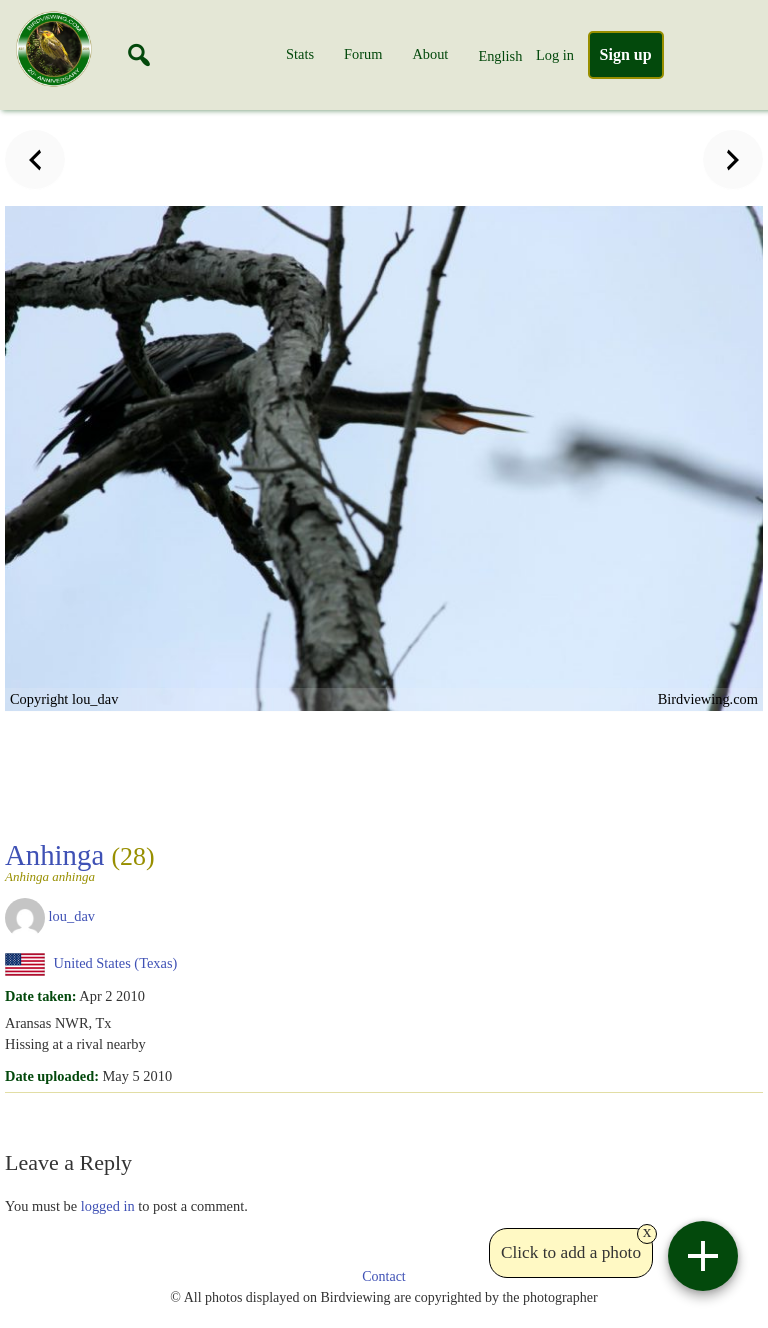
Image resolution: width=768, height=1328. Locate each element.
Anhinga (88, 861)
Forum (363, 54)
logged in (108, 1206)
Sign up (626, 54)
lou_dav (72, 916)
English (500, 56)
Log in (555, 55)
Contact (384, 1276)
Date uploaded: (52, 1076)
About (430, 54)
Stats (300, 54)
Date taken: (41, 996)
